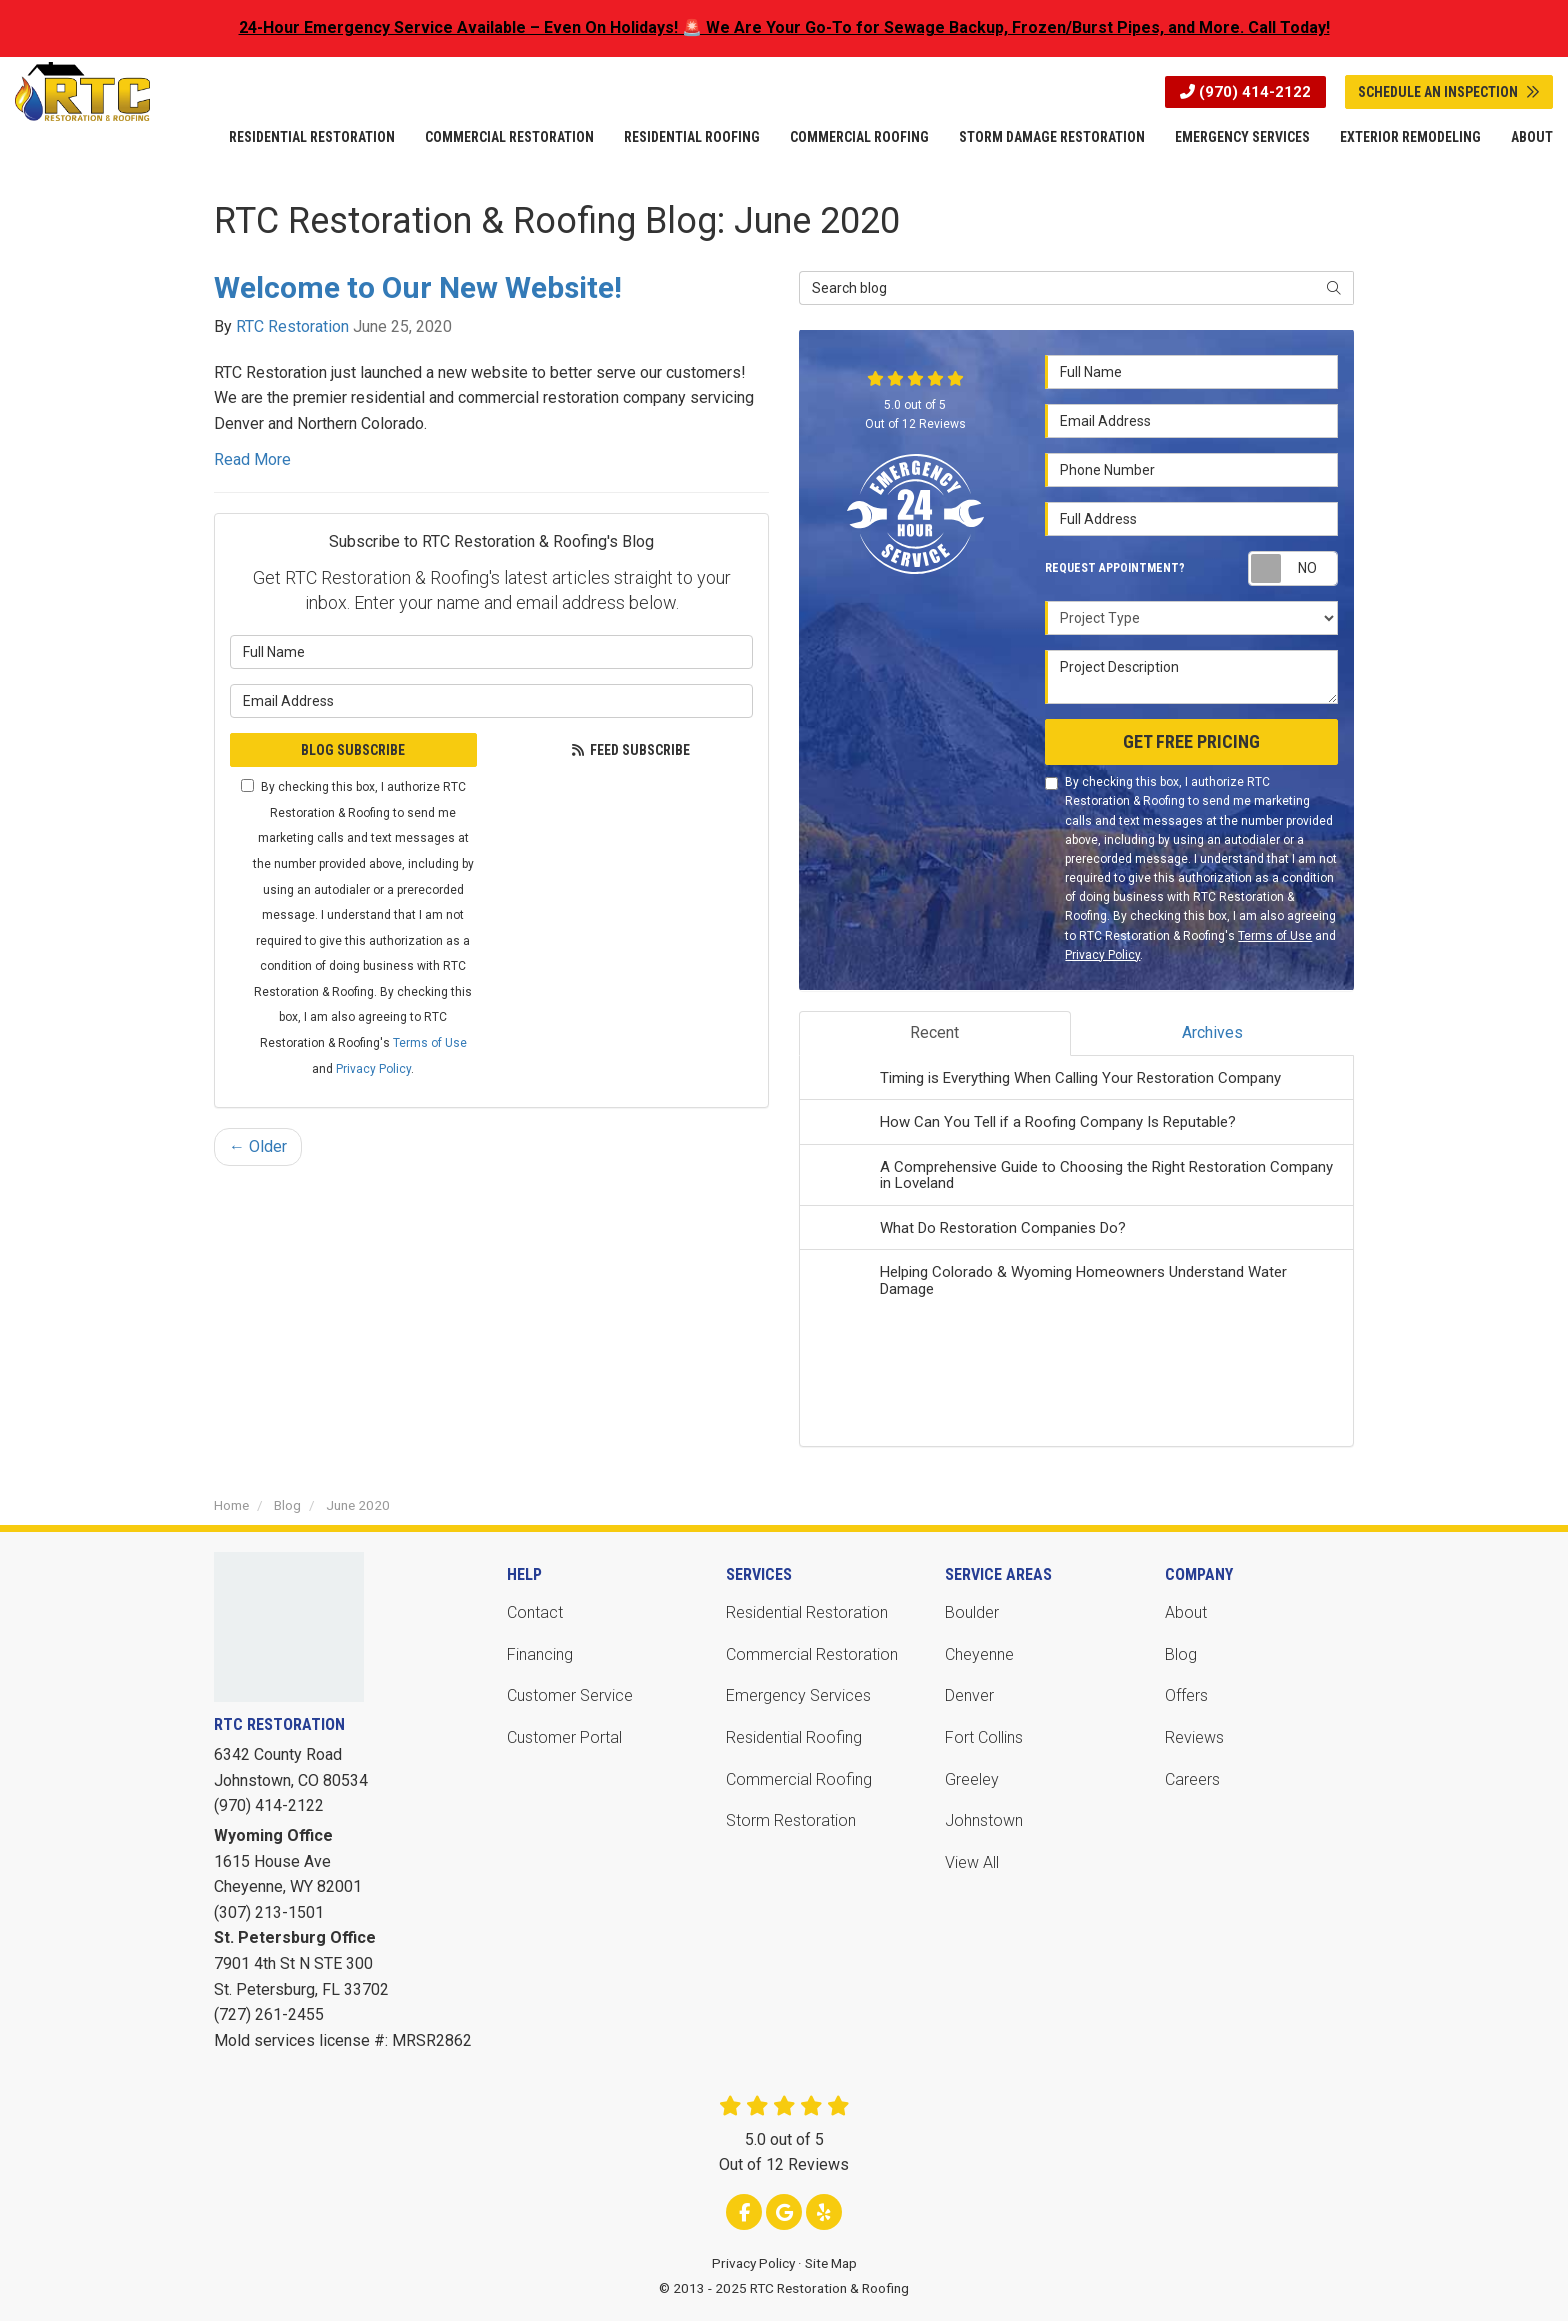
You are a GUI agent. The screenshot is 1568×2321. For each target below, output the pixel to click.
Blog (1181, 1654)
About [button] (1532, 137)
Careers (1192, 1779)
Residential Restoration (807, 1612)
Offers (1186, 1695)
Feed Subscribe (630, 750)
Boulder (972, 1612)
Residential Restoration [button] (312, 137)
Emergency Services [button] (1242, 137)
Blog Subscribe (353, 750)
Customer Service (570, 1695)
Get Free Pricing (1191, 741)
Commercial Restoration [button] (509, 137)
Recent (934, 1032)
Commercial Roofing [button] (859, 137)
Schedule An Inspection (1449, 92)
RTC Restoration (292, 326)
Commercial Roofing (799, 1779)
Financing (540, 1654)
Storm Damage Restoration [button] (1052, 137)
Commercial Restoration (812, 1654)
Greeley (972, 1779)
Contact (535, 1612)
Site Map (831, 2263)
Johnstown (984, 1820)
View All (972, 1862)
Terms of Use (430, 1043)
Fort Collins (984, 1737)
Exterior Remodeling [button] (1410, 137)
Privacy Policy (373, 1069)
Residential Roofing (794, 1737)
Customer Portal (564, 1737)
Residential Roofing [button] (692, 137)
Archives (1212, 1032)
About (1186, 1612)
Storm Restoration (791, 1820)
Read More (252, 459)
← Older (258, 1146)
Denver (969, 1695)
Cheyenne (979, 1654)
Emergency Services (798, 1695)
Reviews (1194, 1737)
